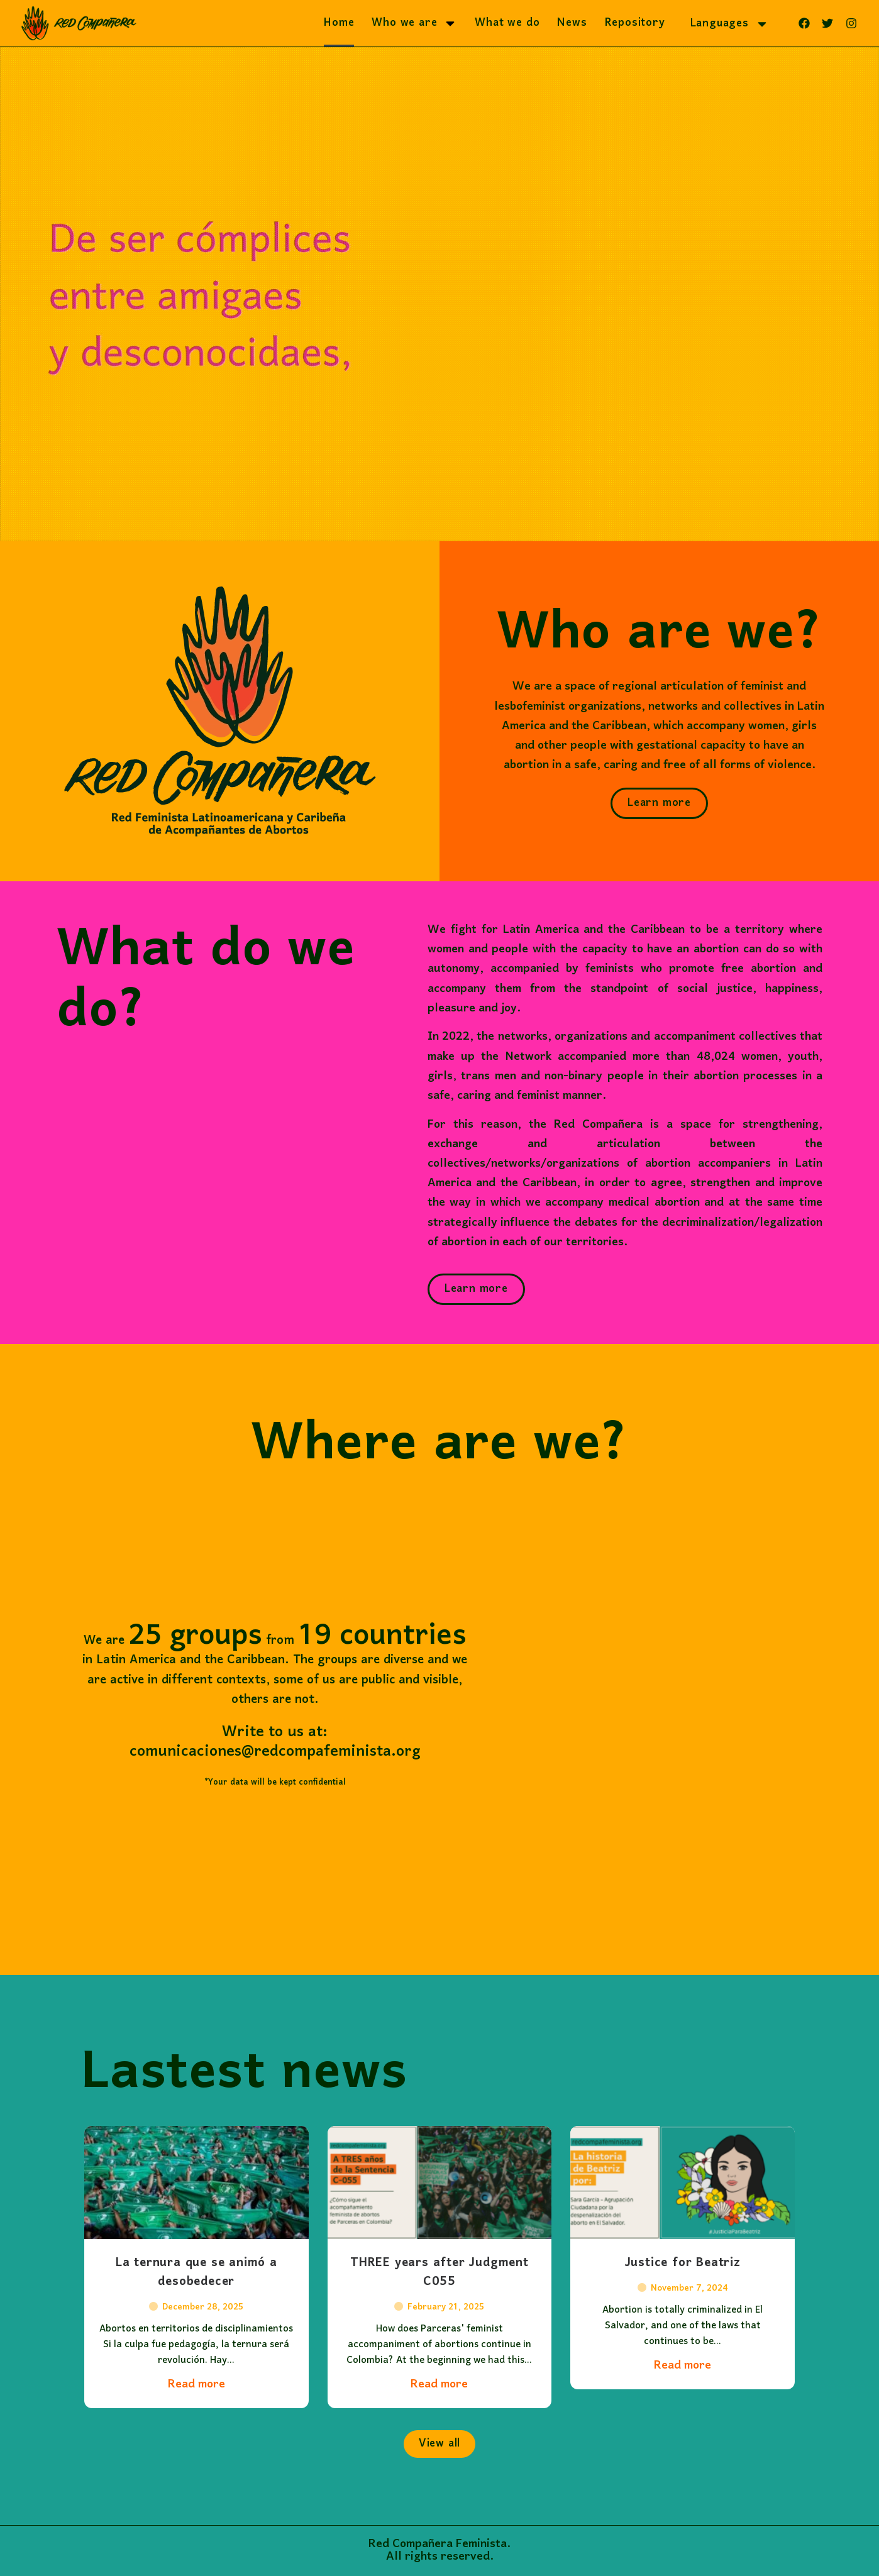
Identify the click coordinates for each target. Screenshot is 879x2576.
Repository (635, 23)
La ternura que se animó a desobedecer (196, 2302)
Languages (729, 24)
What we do (507, 23)
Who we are (414, 23)
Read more (196, 2413)
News (572, 23)
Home (339, 23)
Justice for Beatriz (683, 2292)
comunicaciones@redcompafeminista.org (237, 1751)
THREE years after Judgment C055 (439, 2302)
